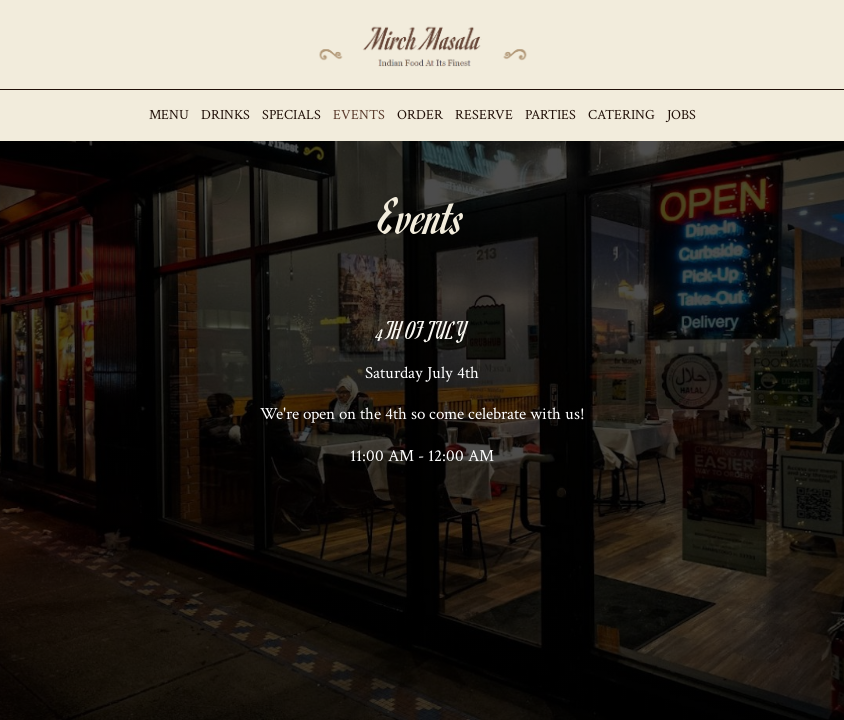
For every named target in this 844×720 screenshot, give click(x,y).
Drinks (225, 115)
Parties (550, 115)
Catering (621, 115)
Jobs (681, 115)
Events (359, 115)
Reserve (484, 115)
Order (420, 115)
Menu (169, 115)
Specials (291, 115)
